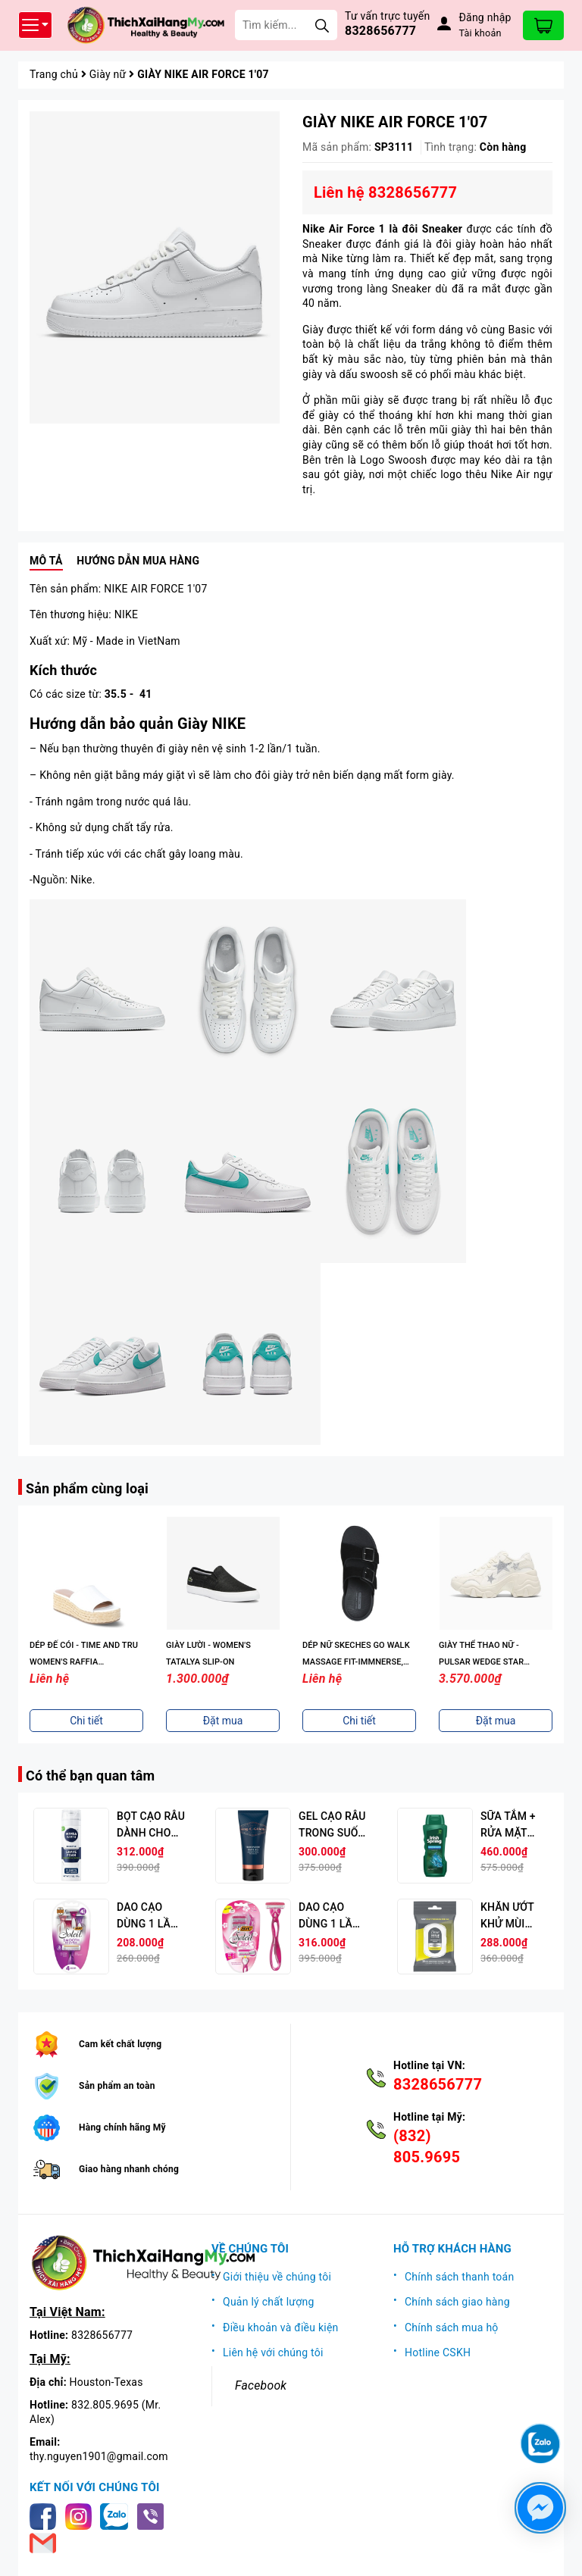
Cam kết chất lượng (120, 2044)
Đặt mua (223, 1721)
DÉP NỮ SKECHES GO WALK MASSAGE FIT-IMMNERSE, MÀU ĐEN (356, 1661)
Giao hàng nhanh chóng (129, 2169)
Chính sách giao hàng (457, 2302)
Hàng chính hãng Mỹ (122, 2127)
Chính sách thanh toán (459, 2277)
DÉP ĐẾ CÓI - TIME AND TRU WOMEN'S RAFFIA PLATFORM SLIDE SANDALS (84, 1661)
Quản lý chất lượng (268, 2302)
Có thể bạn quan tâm (90, 1776)
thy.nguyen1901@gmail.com (99, 2456)
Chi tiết (86, 1721)
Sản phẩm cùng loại (87, 1488)
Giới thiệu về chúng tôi (277, 2277)
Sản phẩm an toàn (117, 2085)
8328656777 (380, 30)
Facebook (260, 2385)
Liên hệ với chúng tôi (273, 2352)
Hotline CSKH (438, 2352)
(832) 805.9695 (426, 2146)
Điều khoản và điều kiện (281, 2327)
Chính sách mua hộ (452, 2327)
